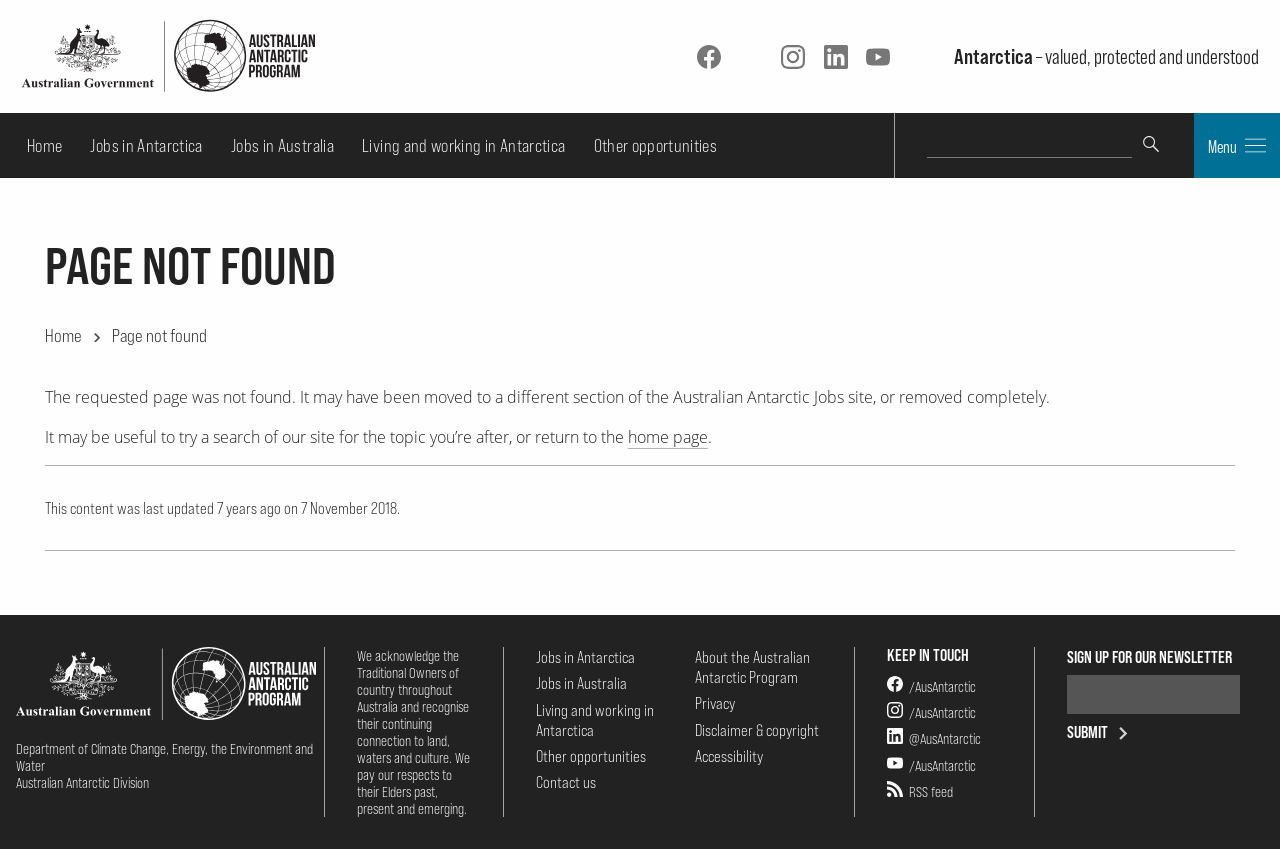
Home (44, 145)
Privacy (715, 703)
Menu (1237, 146)
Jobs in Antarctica (146, 145)
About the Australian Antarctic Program (752, 667)
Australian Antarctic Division (82, 782)
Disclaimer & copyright (757, 730)
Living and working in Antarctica (463, 145)
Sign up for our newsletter (1149, 657)
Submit (1101, 732)
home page (668, 437)
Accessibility (729, 756)
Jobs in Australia (282, 145)
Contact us (566, 782)
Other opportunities (656, 145)
